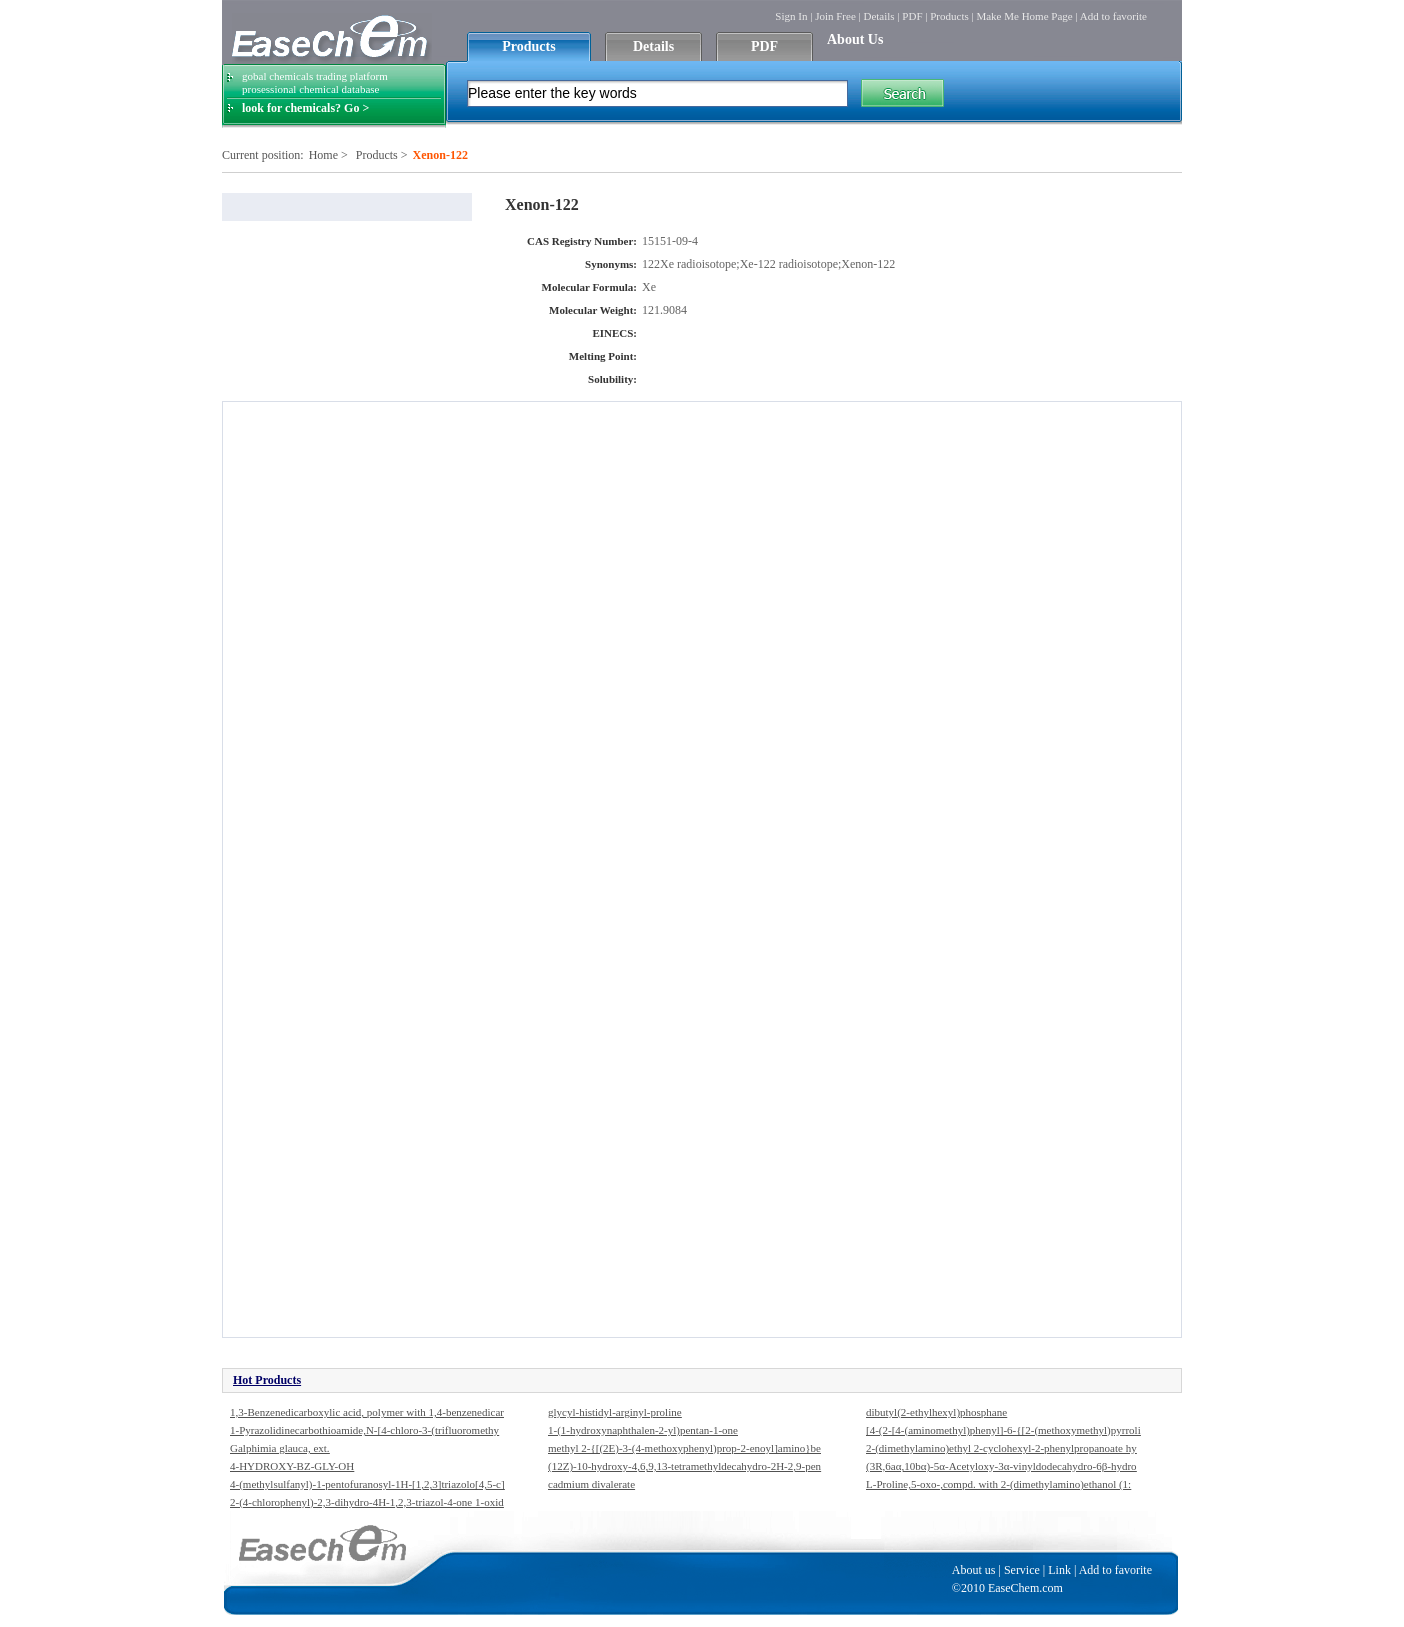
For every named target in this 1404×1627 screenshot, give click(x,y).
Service (1022, 1570)
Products (949, 16)
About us (974, 1570)
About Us (855, 39)
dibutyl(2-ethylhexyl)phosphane (936, 1412)
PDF (912, 16)
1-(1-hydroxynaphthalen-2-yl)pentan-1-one (643, 1430)
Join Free (835, 16)
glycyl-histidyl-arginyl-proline (615, 1412)
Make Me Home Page (1024, 16)
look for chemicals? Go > (305, 108)
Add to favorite (1113, 16)
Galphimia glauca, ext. (280, 1448)
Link (1059, 1570)
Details (878, 16)
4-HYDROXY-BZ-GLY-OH (292, 1466)
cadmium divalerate (591, 1484)
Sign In (791, 16)
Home (323, 155)
